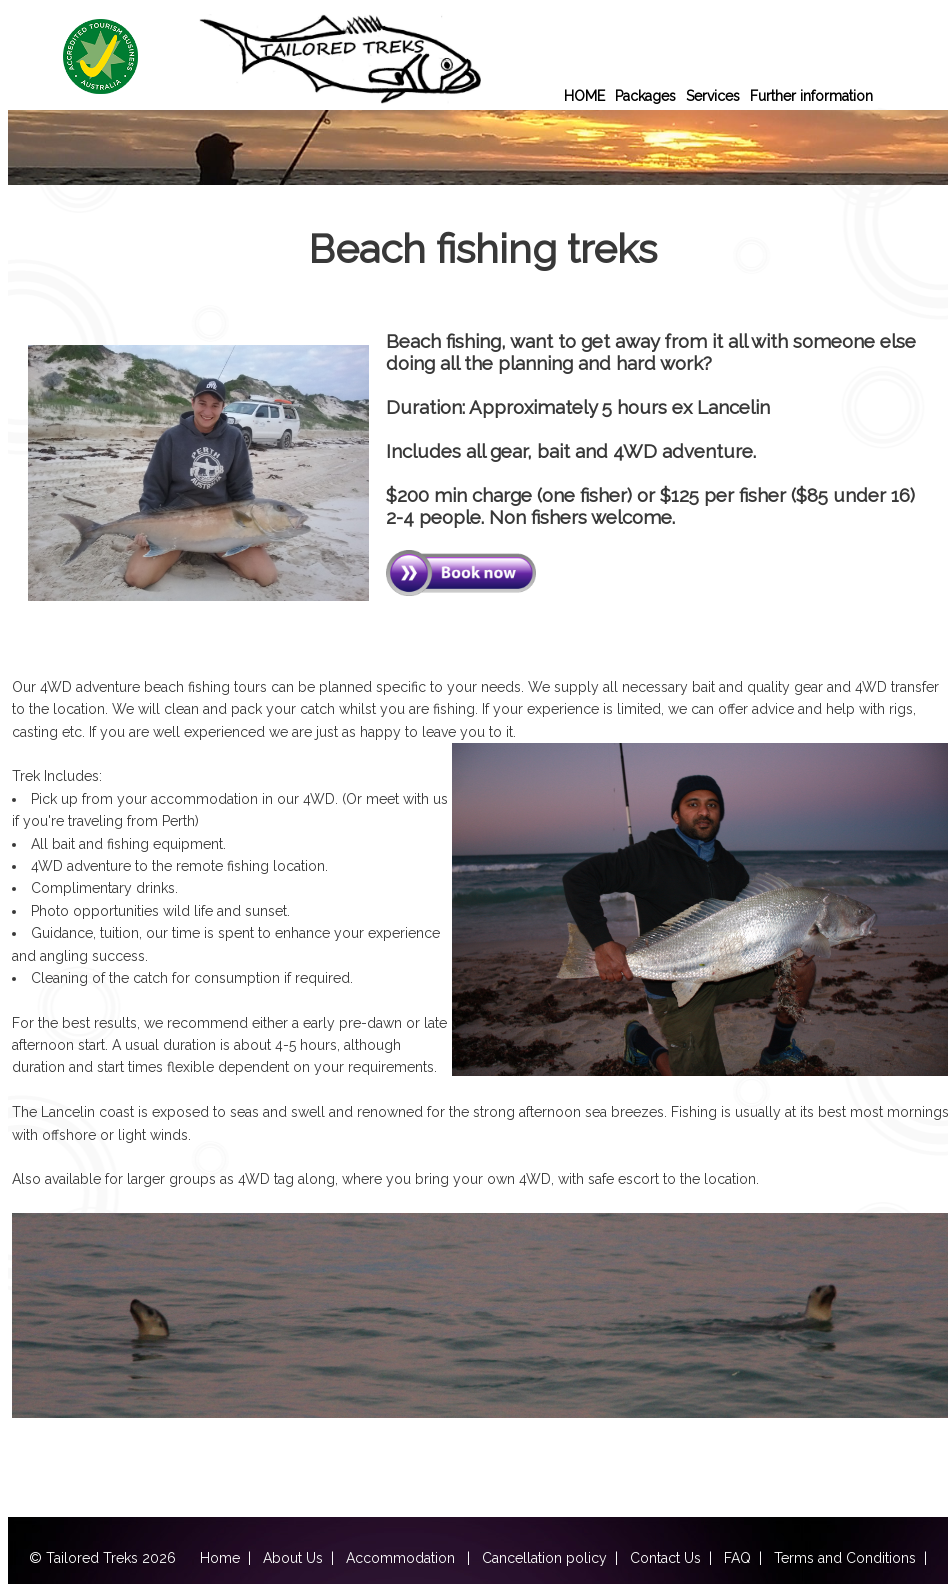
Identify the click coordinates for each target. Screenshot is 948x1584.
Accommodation (402, 1558)
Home (220, 1558)
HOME (584, 96)
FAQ (737, 1558)
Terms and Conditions (845, 1558)
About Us (293, 1558)
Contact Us (665, 1558)
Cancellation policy (544, 1558)
